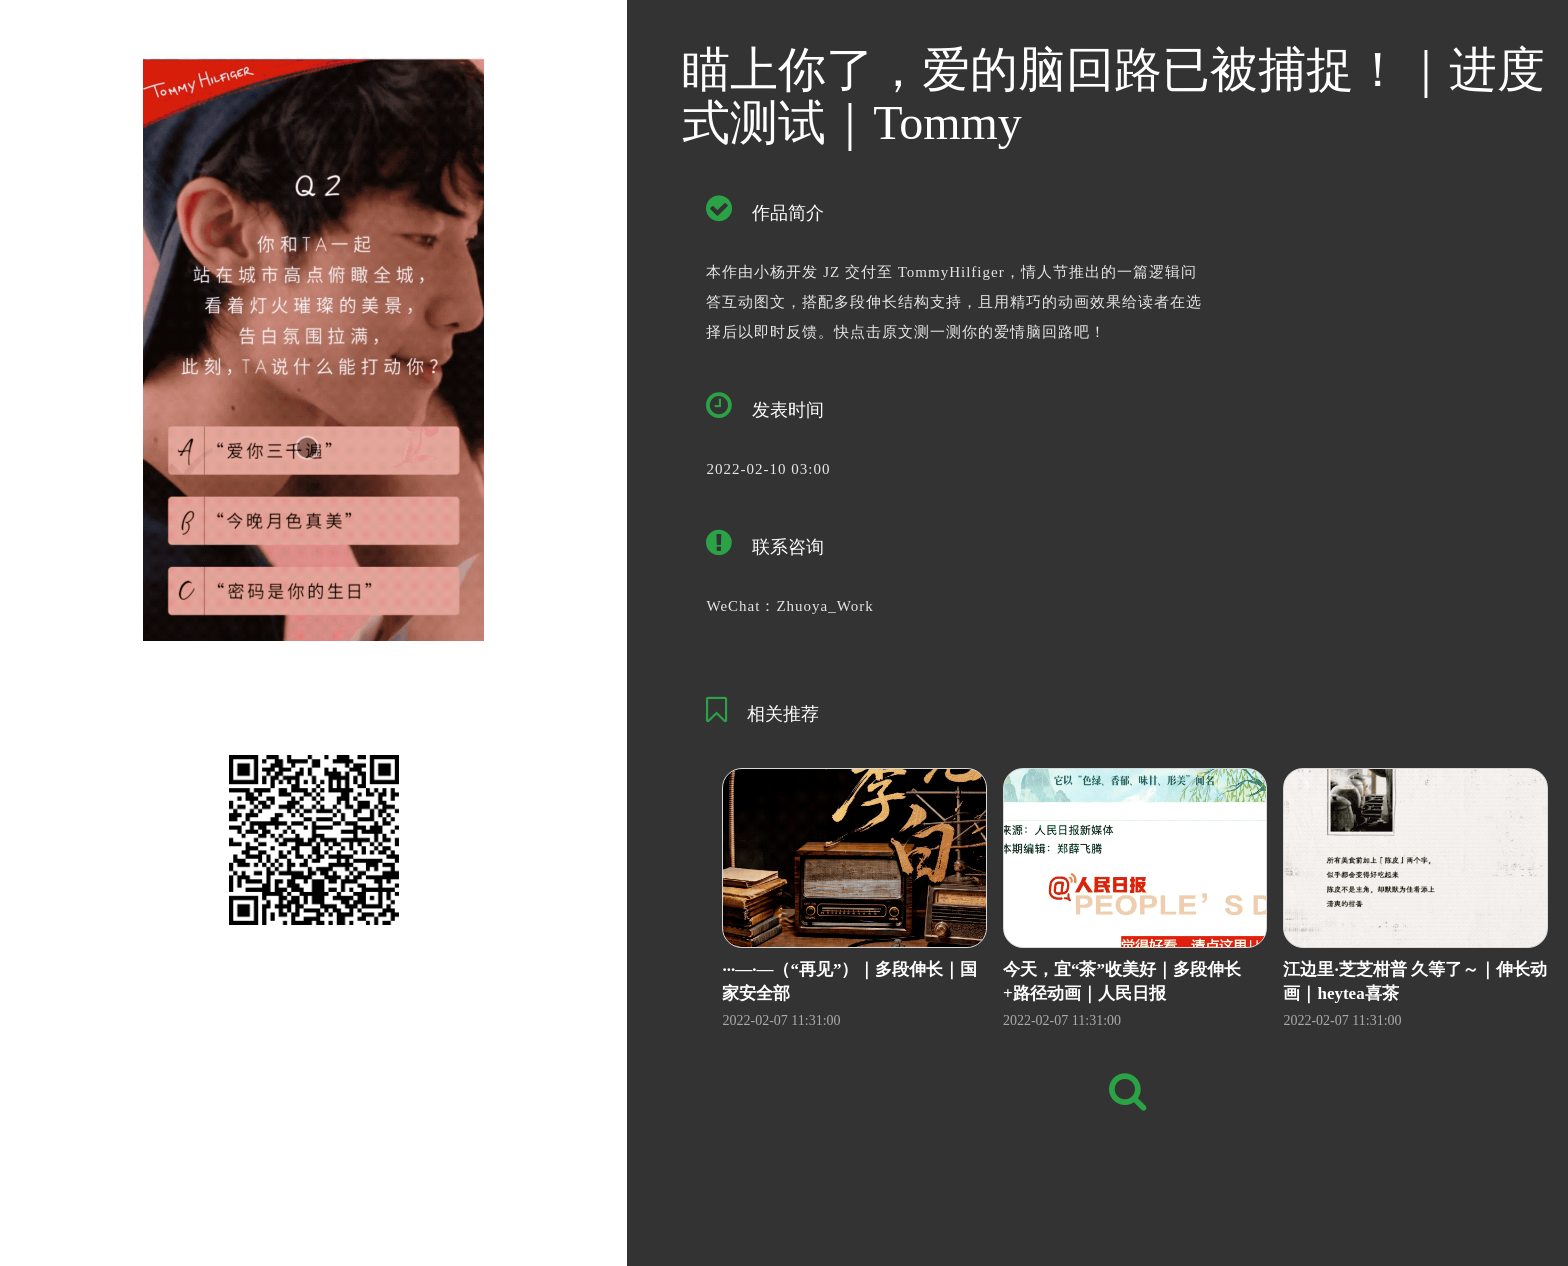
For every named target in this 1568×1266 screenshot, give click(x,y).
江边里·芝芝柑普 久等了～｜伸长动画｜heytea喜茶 (1415, 981)
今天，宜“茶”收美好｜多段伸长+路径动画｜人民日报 (1122, 981)
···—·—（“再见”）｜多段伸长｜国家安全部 (849, 981)
